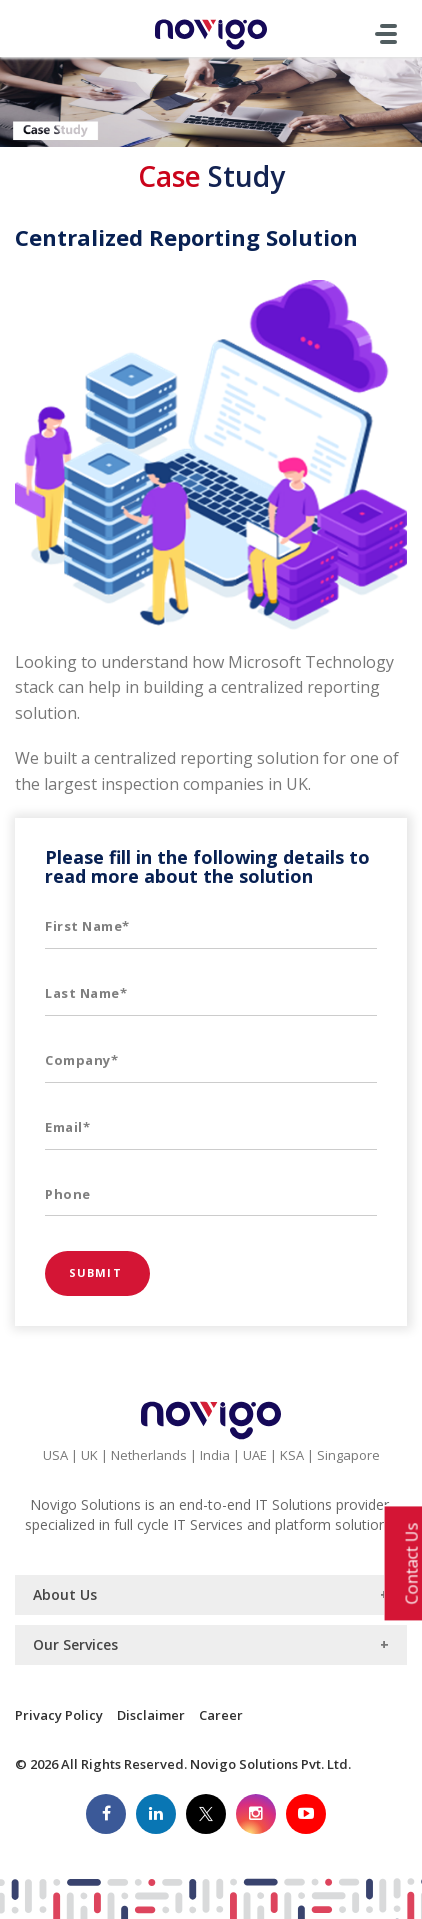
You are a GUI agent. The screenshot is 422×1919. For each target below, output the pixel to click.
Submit (97, 1272)
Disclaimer (151, 1715)
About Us (65, 1594)
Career (221, 1715)
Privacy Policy (59, 1715)
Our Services (75, 1644)
